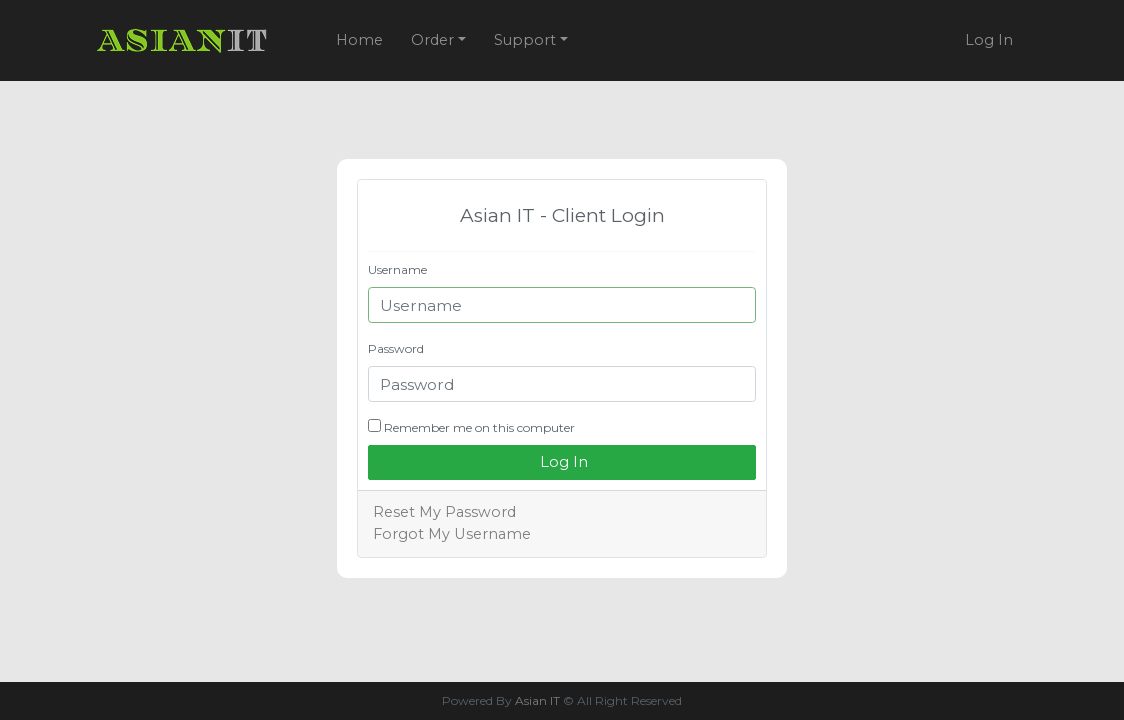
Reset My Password (444, 512)
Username (397, 269)
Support (527, 40)
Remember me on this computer (471, 427)
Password (396, 348)
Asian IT (537, 700)
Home (359, 40)
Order (434, 40)
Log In (989, 40)
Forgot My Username (452, 534)
